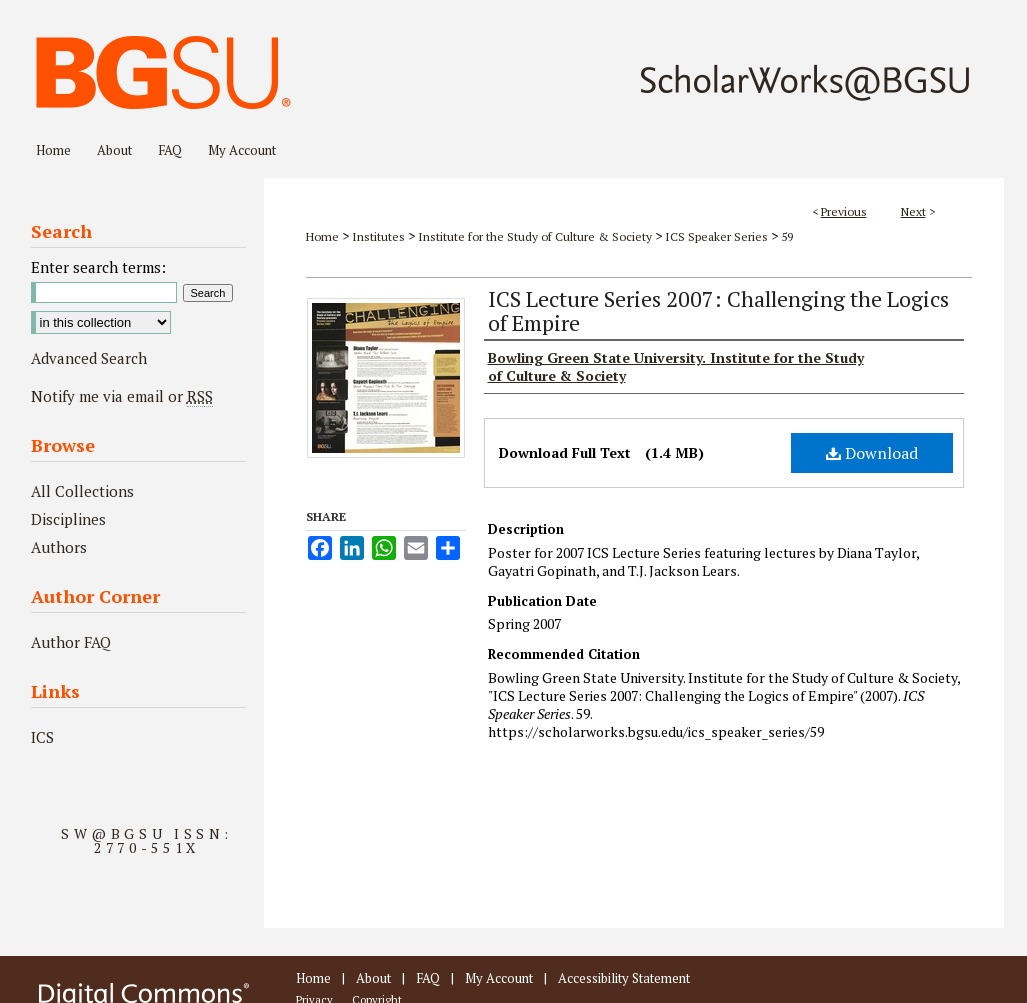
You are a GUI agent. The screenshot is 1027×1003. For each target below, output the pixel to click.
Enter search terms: (98, 267)
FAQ (428, 978)
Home (322, 236)
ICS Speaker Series (716, 236)
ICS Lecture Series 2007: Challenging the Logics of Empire (718, 310)
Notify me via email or (122, 396)
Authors (59, 547)
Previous (844, 211)
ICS (42, 737)
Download (872, 453)
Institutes (378, 236)
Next (913, 211)
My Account (499, 978)
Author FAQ (71, 642)
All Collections (82, 491)
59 (787, 236)
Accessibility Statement (624, 978)
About (373, 978)
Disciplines (68, 519)
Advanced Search (89, 358)
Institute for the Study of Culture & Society (535, 236)
